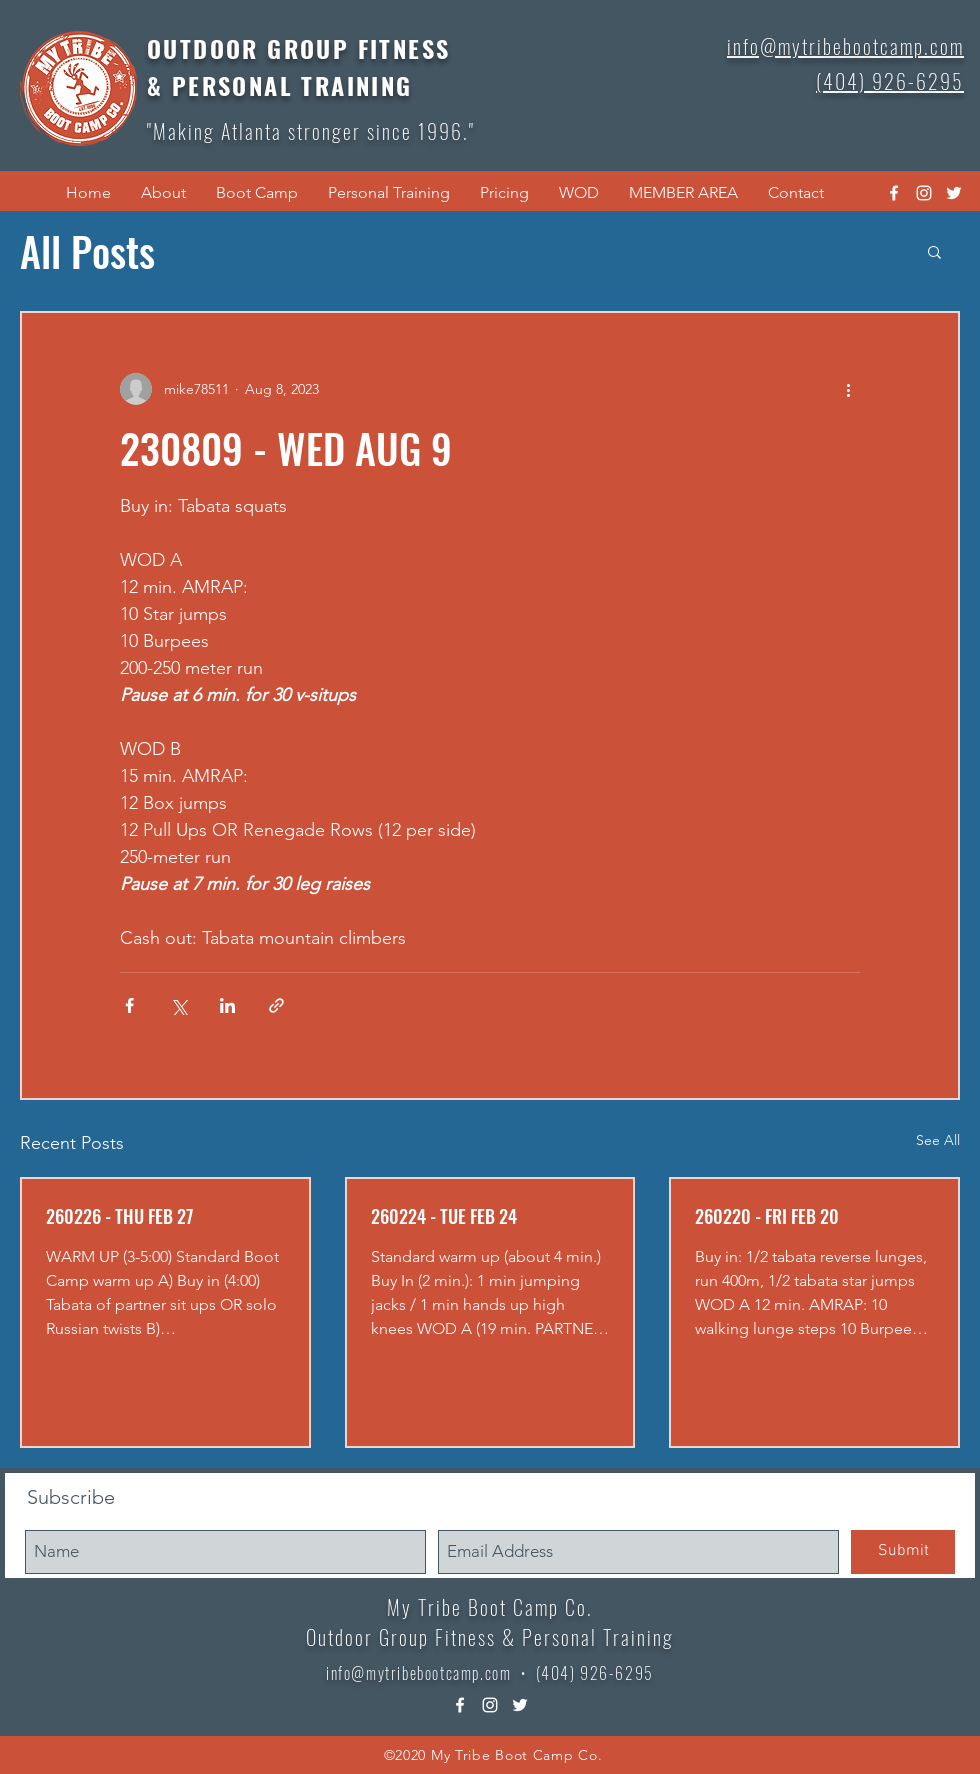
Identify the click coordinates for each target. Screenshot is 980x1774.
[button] (163, 193)
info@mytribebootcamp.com (418, 1673)
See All (938, 1140)
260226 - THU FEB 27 (119, 1216)
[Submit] (903, 1552)
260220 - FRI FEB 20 (767, 1216)
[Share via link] (276, 1005)
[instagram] (924, 193)
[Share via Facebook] (129, 1005)
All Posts (87, 251)
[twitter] (954, 193)
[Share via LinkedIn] (227, 1005)
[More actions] (848, 389)
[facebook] (894, 193)
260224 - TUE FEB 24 (444, 1216)
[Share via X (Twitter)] (178, 1005)
